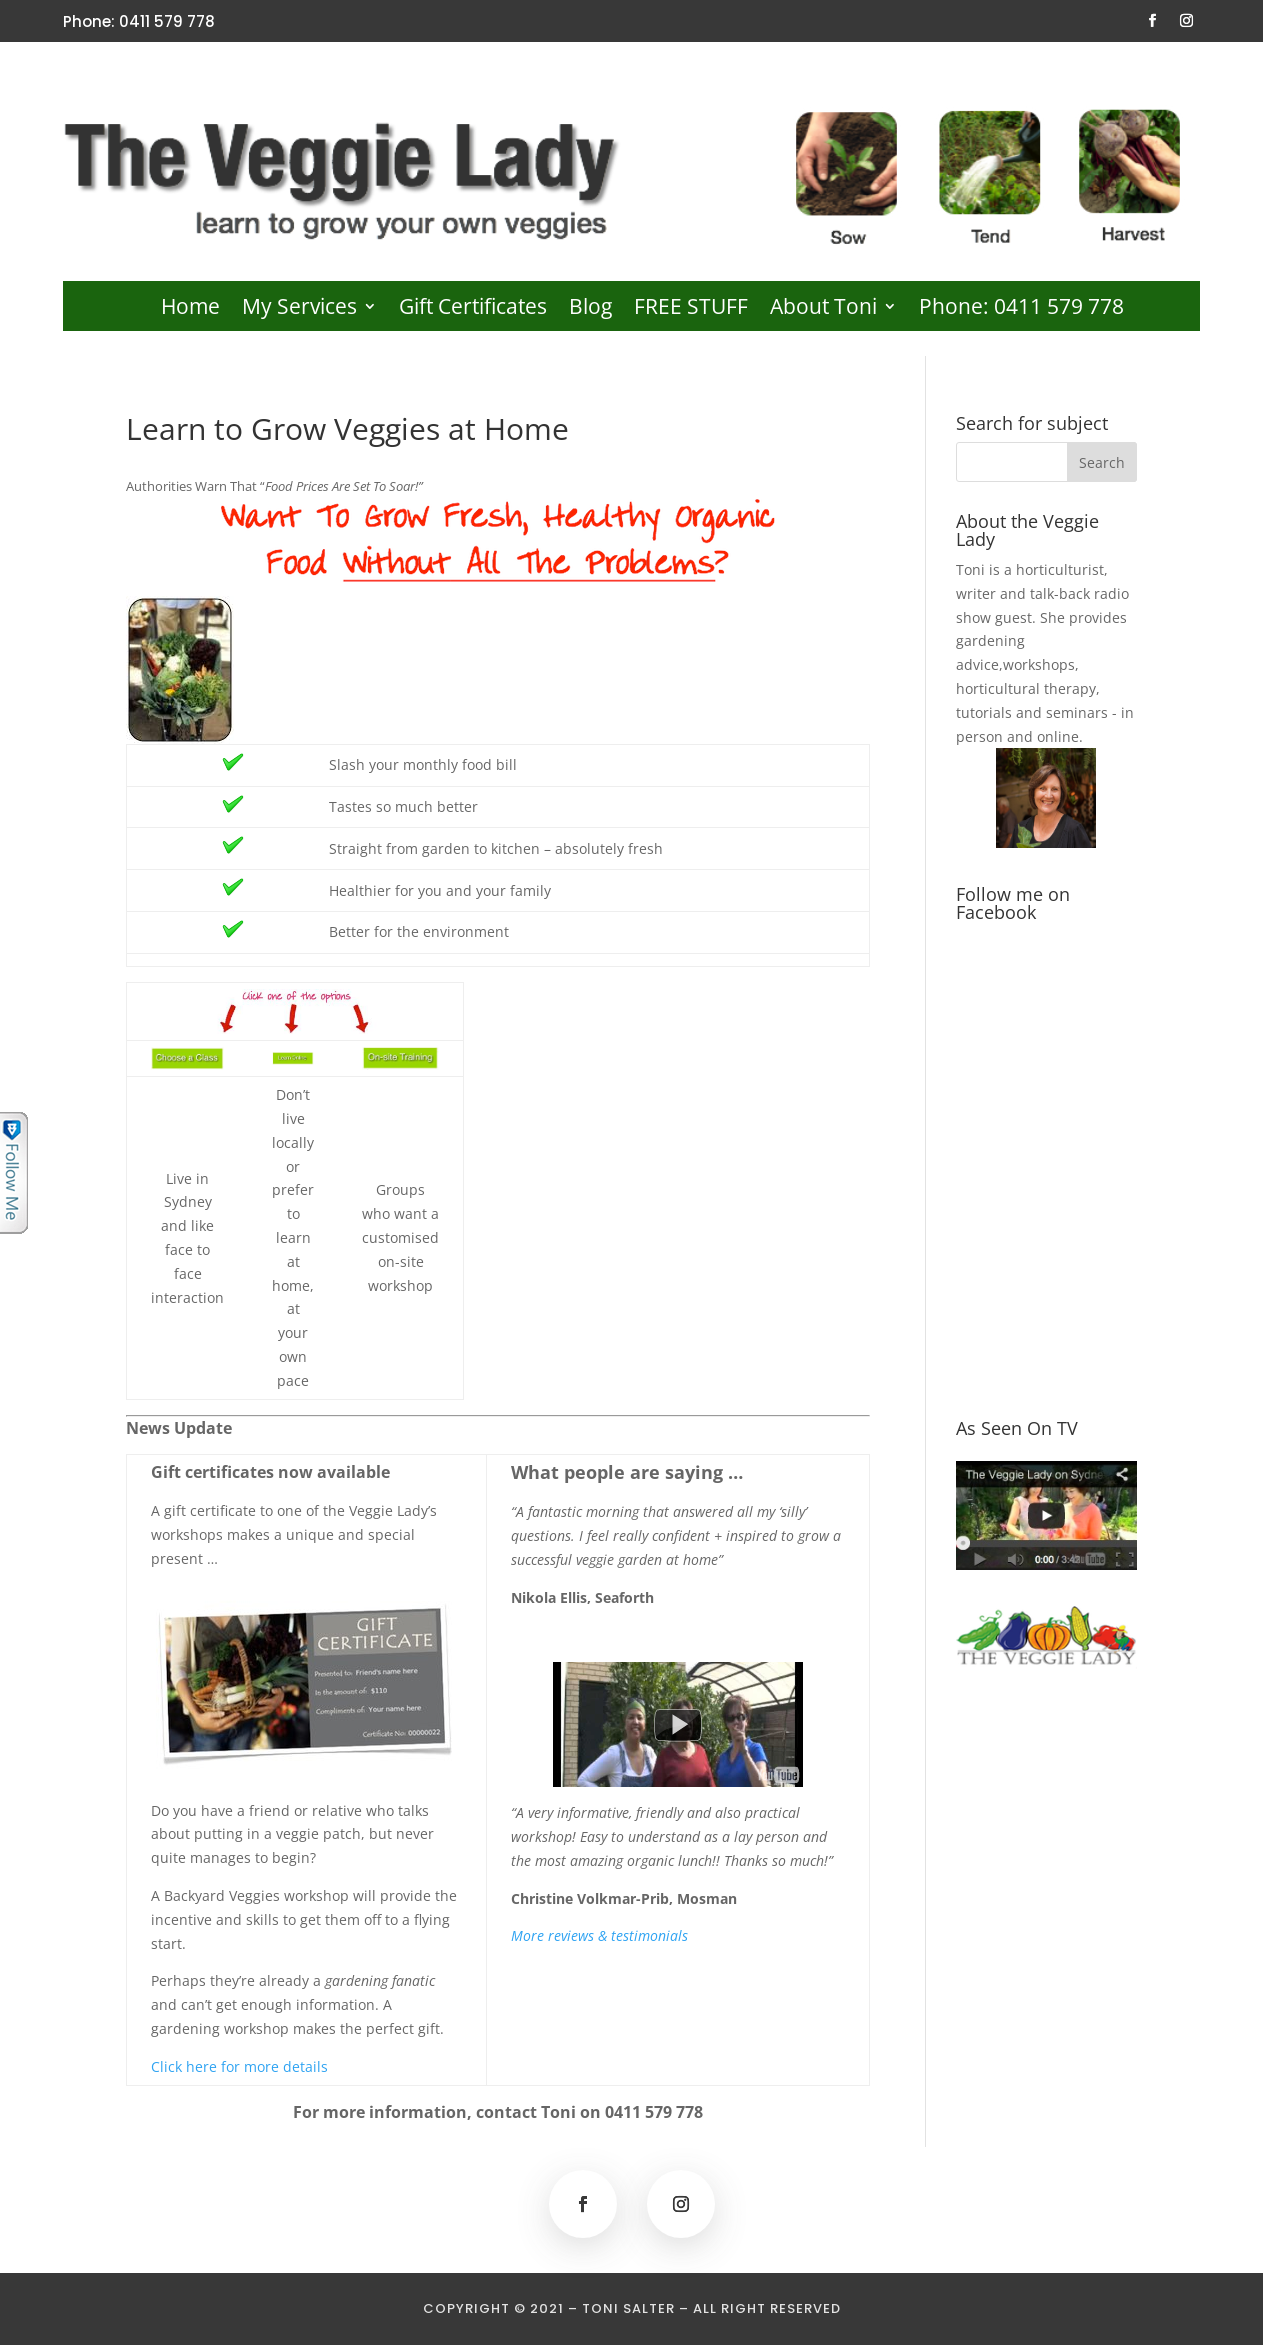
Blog (590, 309)
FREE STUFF (691, 309)
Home (190, 309)
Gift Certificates (473, 309)
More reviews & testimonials (599, 1935)
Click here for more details (239, 2066)
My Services (299, 309)
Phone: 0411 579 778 (1021, 309)
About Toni (823, 309)
